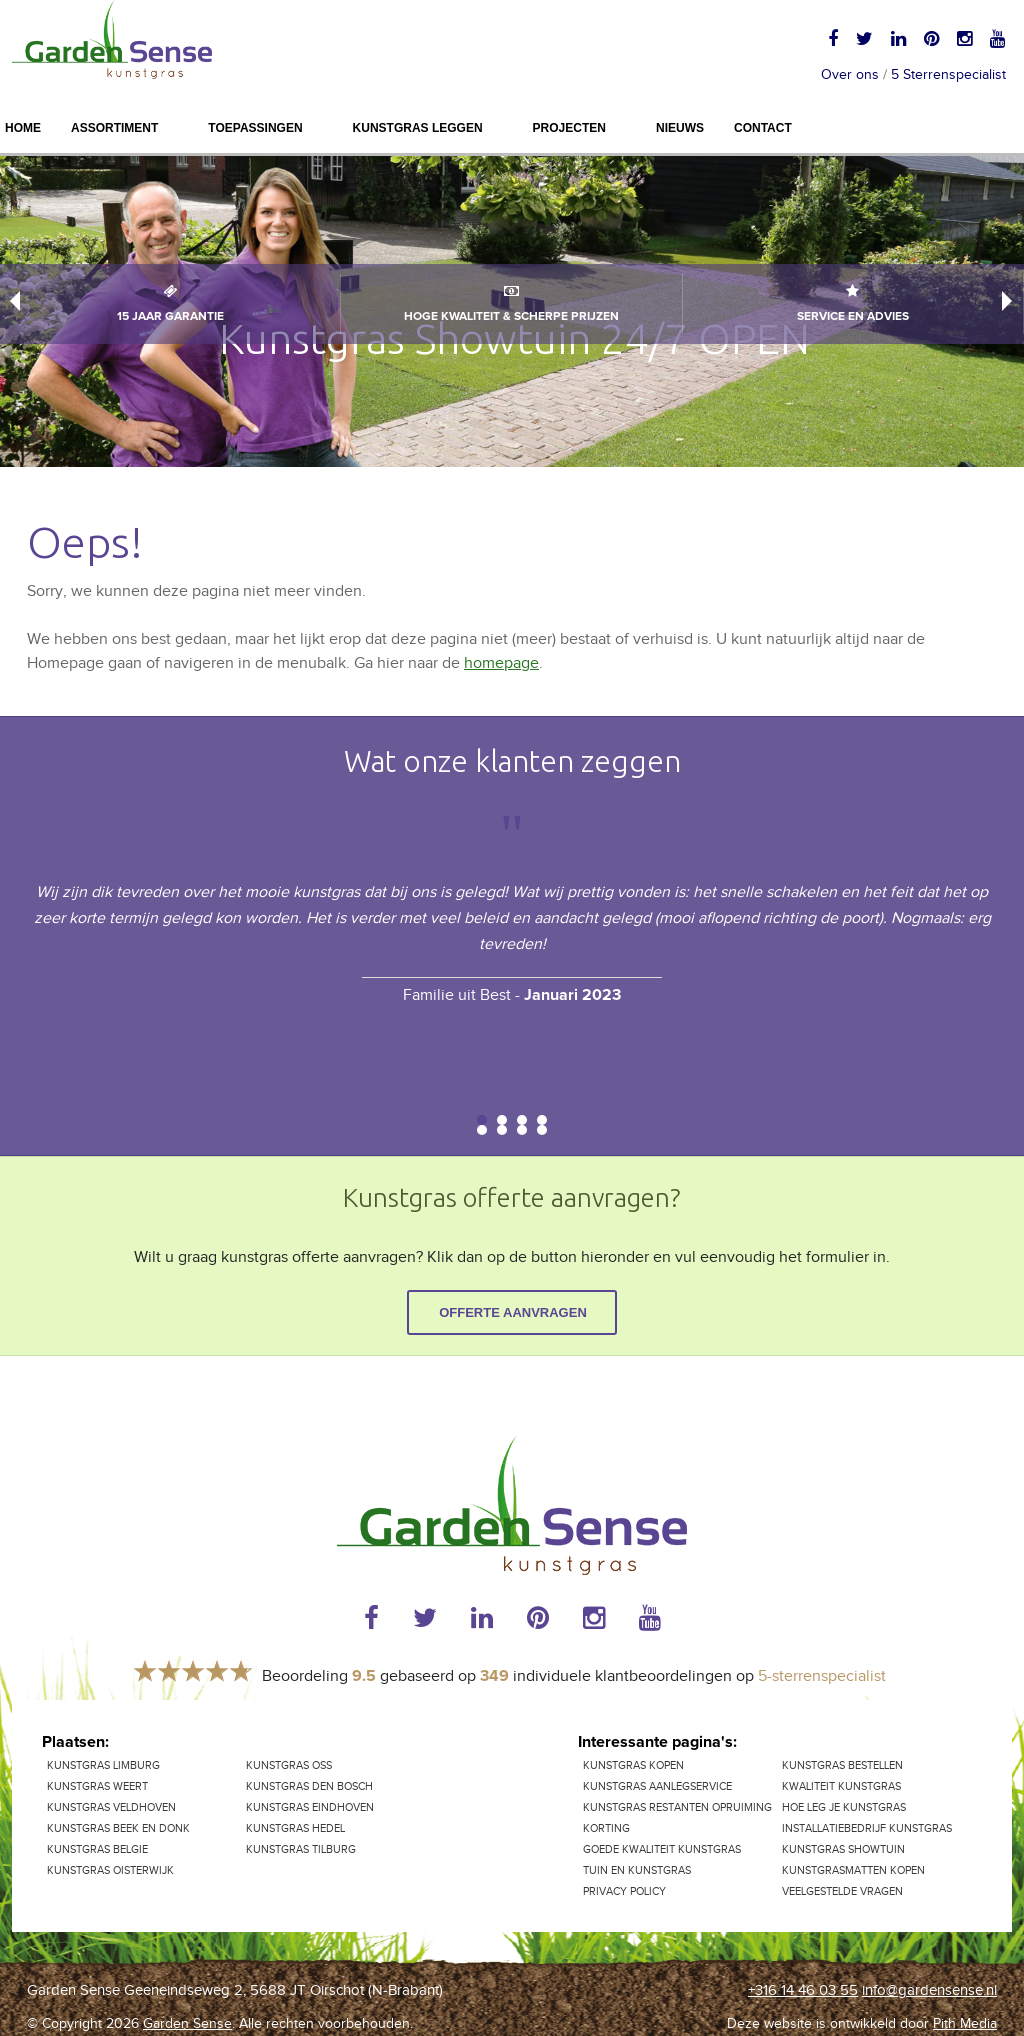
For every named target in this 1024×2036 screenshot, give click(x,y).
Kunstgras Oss (289, 1765)
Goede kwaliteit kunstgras (662, 1849)
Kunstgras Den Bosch (309, 1786)
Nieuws (680, 128)
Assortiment (114, 128)
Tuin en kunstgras (637, 1870)
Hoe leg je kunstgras (844, 1807)
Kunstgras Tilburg (301, 1849)
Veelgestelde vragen (842, 1891)
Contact (763, 128)
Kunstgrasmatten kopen (853, 1870)
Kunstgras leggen (418, 128)
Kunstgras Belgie (97, 1849)
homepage (501, 663)
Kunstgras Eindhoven (310, 1807)
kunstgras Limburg (103, 1765)
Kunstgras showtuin (843, 1849)
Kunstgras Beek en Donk (118, 1828)
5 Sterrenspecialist (948, 75)
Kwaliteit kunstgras (841, 1786)
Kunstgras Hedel (295, 1828)
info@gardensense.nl (929, 1990)
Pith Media (965, 2024)
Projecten (569, 128)
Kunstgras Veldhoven (111, 1807)
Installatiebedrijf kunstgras (867, 1828)
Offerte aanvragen (513, 1312)
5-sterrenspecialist (822, 1676)
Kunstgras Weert (97, 1786)
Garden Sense (187, 2024)
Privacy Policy (624, 1891)
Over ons (850, 75)
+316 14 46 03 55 (803, 1990)
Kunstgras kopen (633, 1765)
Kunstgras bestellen (842, 1765)
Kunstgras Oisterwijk (110, 1870)
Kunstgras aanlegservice (657, 1786)
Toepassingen (255, 128)
